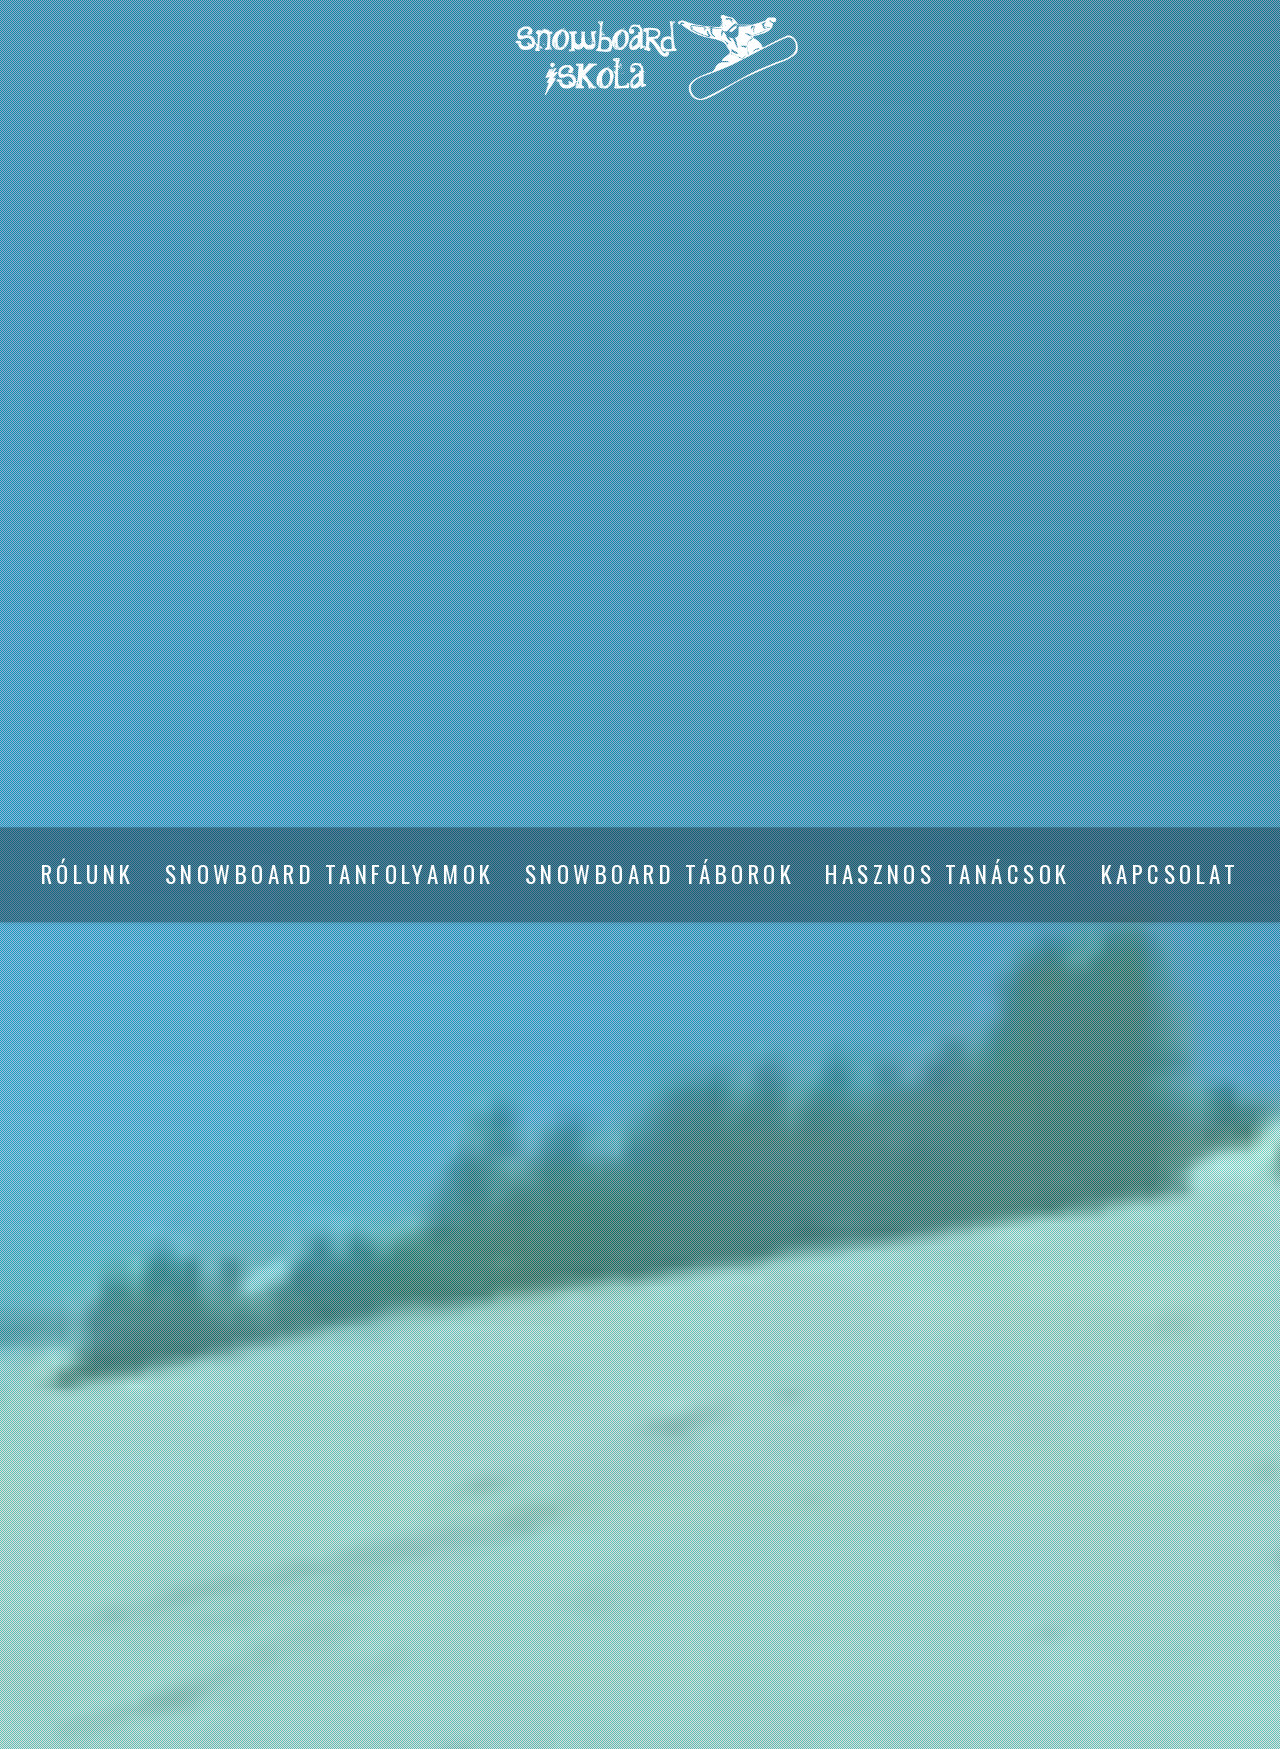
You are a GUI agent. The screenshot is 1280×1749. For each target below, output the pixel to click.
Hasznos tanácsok (948, 875)
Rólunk (88, 875)
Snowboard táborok (660, 875)
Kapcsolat (1170, 875)
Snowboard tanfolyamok (330, 875)
